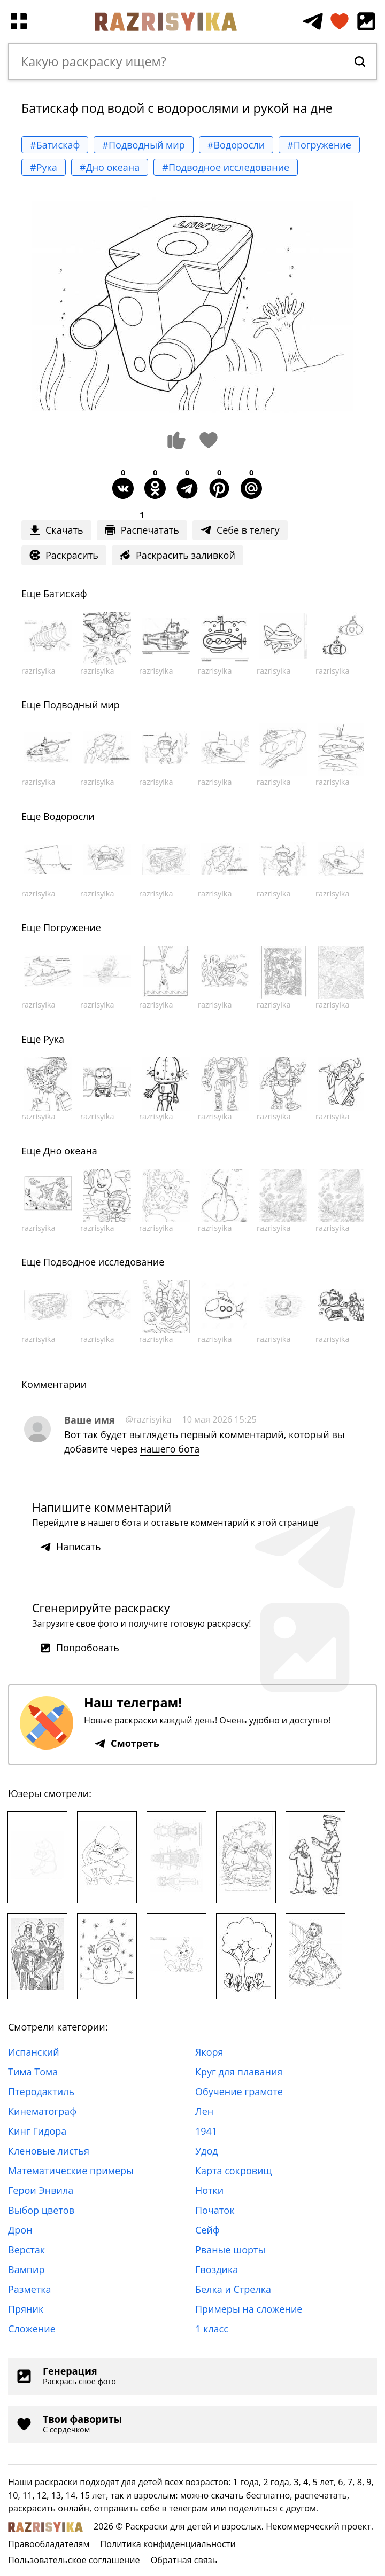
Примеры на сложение (248, 2308)
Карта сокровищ (233, 2170)
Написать (70, 1546)
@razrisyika (149, 1419)
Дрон (20, 2229)
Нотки (209, 2190)
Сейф (207, 2229)
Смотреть (127, 1743)
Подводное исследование (103, 1261)
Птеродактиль (41, 2091)
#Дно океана (110, 167)
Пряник (25, 2308)
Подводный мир (81, 704)
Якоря (209, 2052)
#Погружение (319, 144)
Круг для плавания (238, 2071)
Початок (214, 2210)
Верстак (26, 2249)
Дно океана (70, 1150)
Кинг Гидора (37, 2131)
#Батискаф (55, 144)
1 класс (211, 2328)
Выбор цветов (41, 2210)
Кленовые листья (48, 2150)
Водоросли (69, 816)
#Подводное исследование (225, 167)
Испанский (33, 2052)
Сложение (32, 2328)
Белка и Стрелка (233, 2289)
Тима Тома (33, 2071)
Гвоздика (216, 2269)
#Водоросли (236, 144)
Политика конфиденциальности (167, 2544)
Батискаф (65, 593)
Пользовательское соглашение (74, 2560)
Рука (53, 1039)
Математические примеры (71, 2170)
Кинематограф (42, 2111)
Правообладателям (48, 2544)
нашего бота (169, 1448)
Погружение (72, 927)
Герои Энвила (40, 2190)
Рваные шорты (230, 2249)
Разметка (29, 2289)
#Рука (43, 167)
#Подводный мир (143, 144)
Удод (206, 2150)
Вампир (26, 2269)
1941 (206, 2131)
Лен (204, 2111)
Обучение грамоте (239, 2091)
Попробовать (79, 1647)
